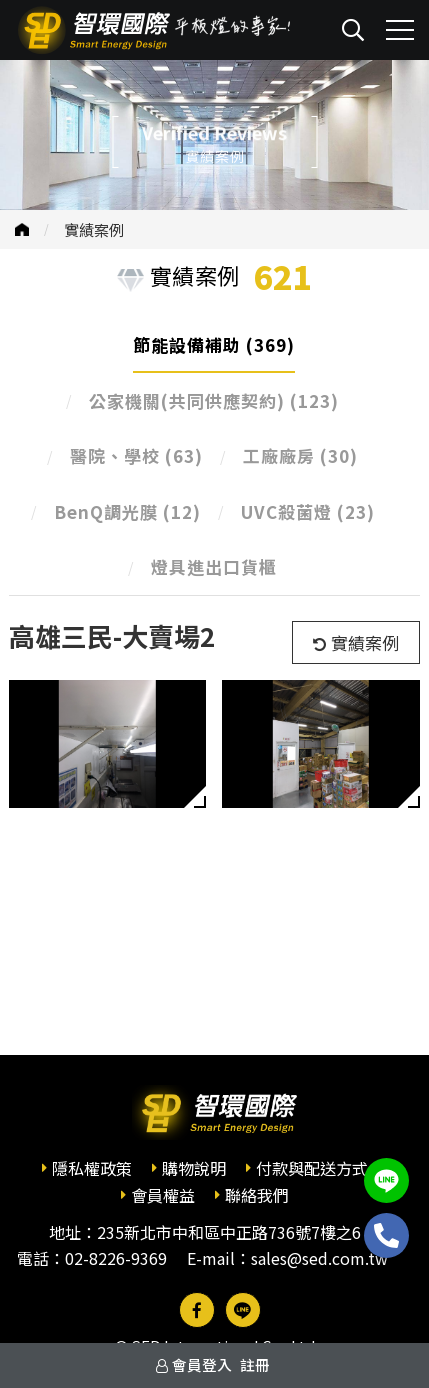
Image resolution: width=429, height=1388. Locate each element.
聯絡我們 (257, 1195)
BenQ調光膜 (127, 511)
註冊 (255, 1364)
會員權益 (163, 1195)
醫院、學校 (136, 455)
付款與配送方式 (312, 1168)
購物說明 (194, 1168)
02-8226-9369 (116, 1258)
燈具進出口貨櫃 (214, 566)
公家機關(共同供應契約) (214, 400)
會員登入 (202, 1364)
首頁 (22, 229)
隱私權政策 (92, 1168)
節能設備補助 (214, 344)
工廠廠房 (300, 455)
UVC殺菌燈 (308, 511)
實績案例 (94, 229)
